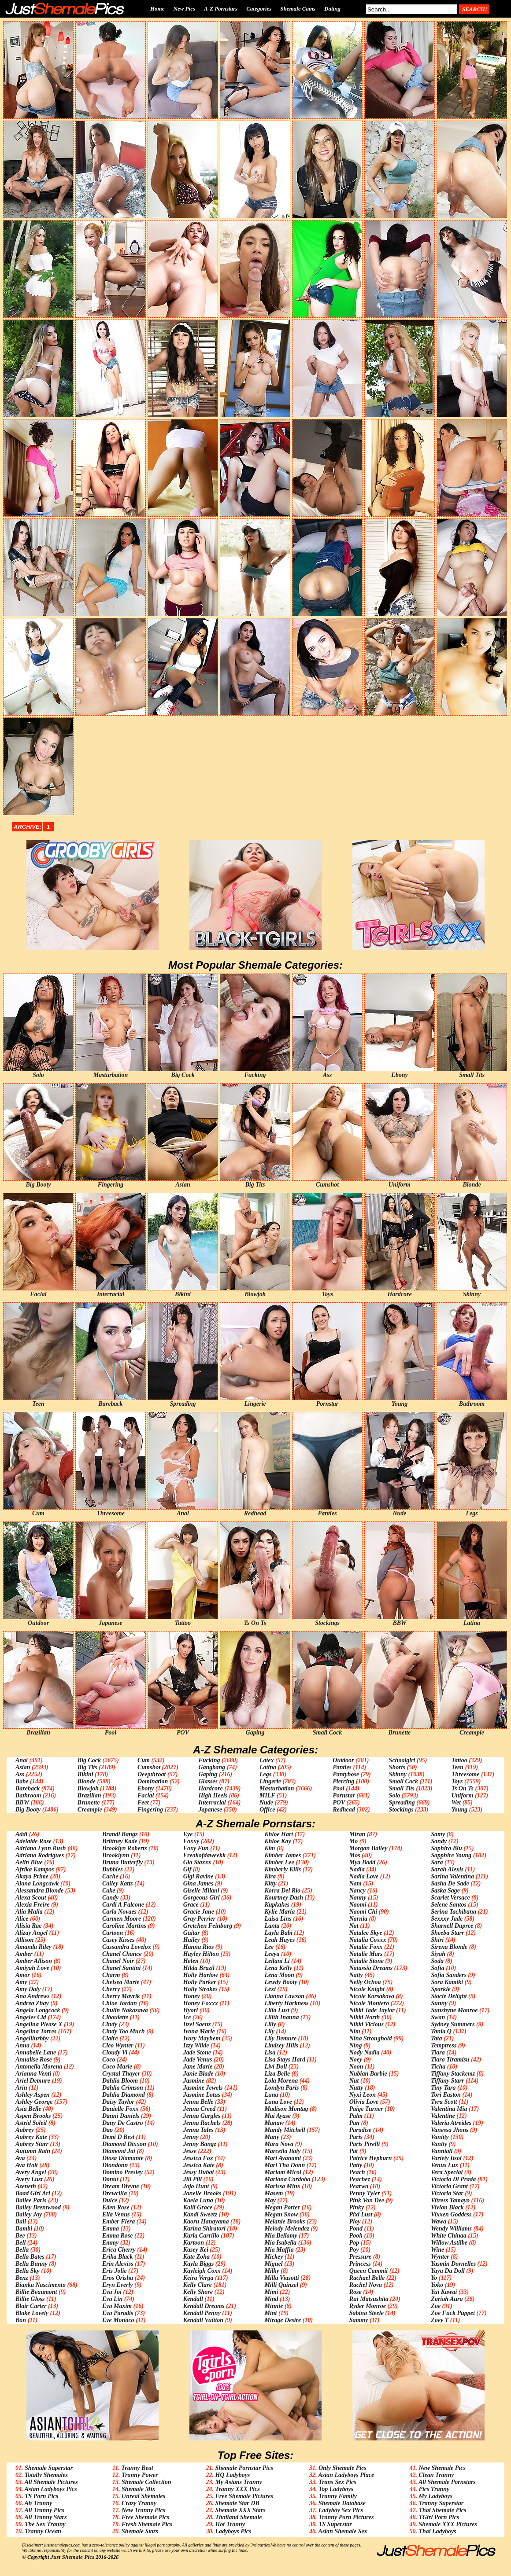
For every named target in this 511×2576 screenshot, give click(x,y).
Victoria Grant (449, 2186)
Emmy (110, 2242)
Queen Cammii (368, 2270)
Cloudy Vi (114, 2052)
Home (157, 8)
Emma (110, 2228)
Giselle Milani (201, 1890)
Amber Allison (33, 1961)
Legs (265, 1774)
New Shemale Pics (442, 2468)
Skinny (398, 1774)
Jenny (191, 2137)
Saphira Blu (446, 1848)
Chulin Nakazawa (125, 2010)
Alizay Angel (31, 1932)
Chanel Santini (121, 1968)
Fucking (209, 1760)
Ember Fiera (118, 2221)
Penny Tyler (364, 2193)
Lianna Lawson (284, 1996)
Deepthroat (151, 1774)
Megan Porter (282, 2207)
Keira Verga (198, 2278)
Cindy (109, 2024)
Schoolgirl (402, 1760)
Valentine (443, 2116)
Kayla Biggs (198, 2263)
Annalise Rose (33, 2059)
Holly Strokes (200, 1989)
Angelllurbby (31, 2038)
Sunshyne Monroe (454, 2010)
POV (339, 1802)
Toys (457, 1781)
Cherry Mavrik (121, 1996)
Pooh (356, 2235)
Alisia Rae (28, 1925)
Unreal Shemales (143, 2496)
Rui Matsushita (369, 2299)
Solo (394, 1795)
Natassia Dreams (371, 1968)
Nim (354, 2031)
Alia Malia (29, 1911)
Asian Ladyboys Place (346, 2475)
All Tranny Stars (45, 2517)
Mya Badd (362, 1862)
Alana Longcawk (37, 1883)
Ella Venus (116, 2214)
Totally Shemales (46, 2475)
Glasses (208, 1781)
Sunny (439, 2003)
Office (267, 1809)
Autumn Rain (32, 2151)
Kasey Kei (195, 2249)
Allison (24, 1940)
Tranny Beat (137, 2468)
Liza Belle (277, 2073)
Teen (457, 1767)
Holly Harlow (200, 1975)
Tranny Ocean (43, 2531)
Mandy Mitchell (284, 2130)
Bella (22, 2249)
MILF (267, 1795)
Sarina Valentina (452, 1876)
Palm (356, 2116)
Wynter (440, 2256)
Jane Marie (198, 2066)
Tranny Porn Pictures (346, 2517)
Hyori (190, 2010)
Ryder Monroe (367, 2306)
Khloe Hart (278, 1834)
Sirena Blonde (449, 1947)
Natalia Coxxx (367, 1940)
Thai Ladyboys (437, 2531)
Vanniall (441, 2151)
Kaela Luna (198, 2200)
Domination (152, 1781)
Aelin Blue (29, 1862)
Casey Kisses (118, 1940)
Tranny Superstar (440, 2503)
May (270, 2200)
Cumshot (148, 1767)
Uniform (463, 1795)
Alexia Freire (32, 1904)
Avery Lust (29, 2179)
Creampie (90, 1809)
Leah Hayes (279, 1940)
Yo (434, 2278)
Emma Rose (117, 2235)
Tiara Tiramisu (450, 2059)
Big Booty (28, 1809)
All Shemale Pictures (51, 2482)
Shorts (397, 1767)
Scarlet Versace (450, 1897)
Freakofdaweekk (204, 1855)
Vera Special (447, 2172)
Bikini (85, 1774)
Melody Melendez (286, 2228)
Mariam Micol (282, 2172)
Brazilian (89, 1795)
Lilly (270, 2024)
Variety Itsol (446, 2158)
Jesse (189, 2151)
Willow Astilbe (449, 2242)
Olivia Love (363, 2101)
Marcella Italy (282, 2151)
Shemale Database (342, 2503)
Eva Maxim (117, 2306)
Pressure (360, 2256)
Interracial (212, 1802)
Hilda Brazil (199, 1968)
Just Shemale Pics (72, 2557)
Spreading (402, 1802)
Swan (438, 2017)
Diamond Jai (118, 2151)
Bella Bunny (31, 2263)
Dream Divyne (120, 2186)
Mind (271, 2299)
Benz (21, 2278)
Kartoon (193, 2242)
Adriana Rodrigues (39, 1855)
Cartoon (112, 1932)
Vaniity (439, 2137)
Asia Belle (28, 2109)
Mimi (271, 2292)
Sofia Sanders (449, 1975)
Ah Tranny (38, 2503)
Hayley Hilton (201, 1954)
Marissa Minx (282, 2186)
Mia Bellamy (280, 2235)
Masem (273, 2193)
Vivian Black (447, 2207)
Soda (437, 1961)
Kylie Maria (279, 1911)
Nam (355, 1883)
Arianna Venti (33, 2073)
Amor (22, 1975)
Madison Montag (286, 2109)
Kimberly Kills (282, 1869)
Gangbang (211, 1767)
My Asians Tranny (238, 2482)
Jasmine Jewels (203, 2087)
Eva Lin (112, 2299)
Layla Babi (278, 1932)
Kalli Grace (198, 2207)
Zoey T (439, 2320)
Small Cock (403, 1781)
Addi (21, 1834)
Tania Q (441, 2031)
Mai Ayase (277, 2116)
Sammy (358, 2320)
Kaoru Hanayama (206, 2221)
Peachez (359, 2179)
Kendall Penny (202, 2313)
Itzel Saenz (197, 2024)
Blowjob (88, 1788)
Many (271, 2137)
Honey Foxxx (200, 2003)
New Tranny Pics (143, 2510)
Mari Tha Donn (284, 2165)
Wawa (438, 2221)
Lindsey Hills (281, 2045)
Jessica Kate (199, 2165)
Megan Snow (281, 2214)
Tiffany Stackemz (453, 2073)
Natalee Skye (365, 1932)
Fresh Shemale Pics (147, 2524)
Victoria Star (447, 2193)
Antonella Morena (38, 2066)
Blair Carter (30, 2306)
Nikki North (364, 2017)
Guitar (191, 1932)
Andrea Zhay (32, 2003)
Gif (187, 1869)
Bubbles (112, 1869)
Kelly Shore (198, 2292)
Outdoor (343, 1760)
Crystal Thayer (121, 2073)
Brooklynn (115, 1855)
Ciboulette (115, 2017)
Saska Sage (445, 1890)
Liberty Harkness (286, 2003)
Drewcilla (114, 2193)
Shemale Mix (139, 2489)
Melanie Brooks (284, 2221)
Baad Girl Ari (32, 2193)
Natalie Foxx (366, 1947)
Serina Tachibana (453, 1911)
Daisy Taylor (118, 2101)
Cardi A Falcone (123, 1904)
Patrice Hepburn (370, 2158)
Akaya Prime (31, 1876)
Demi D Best (118, 2137)
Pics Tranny (433, 2489)
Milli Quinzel (281, 2285)
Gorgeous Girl (201, 1897)
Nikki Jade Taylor (372, 2010)
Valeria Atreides (451, 2123)
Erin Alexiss (117, 2263)
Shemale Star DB (237, 2503)
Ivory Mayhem (201, 2038)
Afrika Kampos (34, 1869)
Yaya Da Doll (447, 2270)
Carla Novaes (119, 1911)
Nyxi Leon (362, 2094)
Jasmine (193, 2080)
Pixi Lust (361, 2214)
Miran (357, 1834)
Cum (143, 1760)
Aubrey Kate (31, 2137)
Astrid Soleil (31, 2123)
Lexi (270, 1989)
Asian (22, 1767)
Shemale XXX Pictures (447, 2524)
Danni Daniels (120, 2116)
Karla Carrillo (201, 2235)
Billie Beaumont (36, 2292)
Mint (270, 2313)
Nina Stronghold (370, 2038)
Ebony (145, 1788)
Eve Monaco (118, 2320)
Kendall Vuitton (203, 2320)
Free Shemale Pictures (244, 2496)
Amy (21, 1982)
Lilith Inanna (281, 2017)
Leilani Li (276, 1961)
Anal (21, 1760)
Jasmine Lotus (201, 2094)
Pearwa (359, 2186)
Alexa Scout (30, 1897)
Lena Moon (279, 1975)
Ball (20, 2221)
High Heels (212, 1795)
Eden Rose (116, 2207)
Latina (267, 1767)
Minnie (273, 2306)
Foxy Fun (196, 1848)
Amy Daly (28, 1989)
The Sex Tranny (45, 2524)
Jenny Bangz (199, 2144)
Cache (110, 1876)
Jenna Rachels (202, 2123)
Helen (191, 1961)
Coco (108, 2059)
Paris (356, 2137)
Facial (145, 1795)
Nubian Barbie (368, 2073)
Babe (22, 1781)
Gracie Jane (198, 1911)
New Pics (184, 8)
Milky (271, 2270)
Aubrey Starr (31, 2144)
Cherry (111, 1989)
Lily (269, 2031)
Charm (111, 1975)
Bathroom (28, 1795)
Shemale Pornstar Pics (244, 2468)
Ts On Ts (463, 1788)
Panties (342, 1767)
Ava (20, 2158)
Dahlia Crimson (122, 2087)
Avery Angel (30, 2172)
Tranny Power (140, 2475)
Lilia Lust (276, 2010)
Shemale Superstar (49, 2468)
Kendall (193, 2299)
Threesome (466, 1774)
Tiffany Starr (447, 2080)
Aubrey (24, 2130)
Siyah (438, 1954)
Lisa (269, 2052)
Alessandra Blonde (39, 1890)
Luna (271, 2094)
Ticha (438, 2066)
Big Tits (87, 1767)
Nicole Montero (369, 2003)
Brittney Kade (119, 1841)
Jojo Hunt (196, 2186)
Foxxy (191, 1841)
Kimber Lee (279, 1862)
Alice (22, 1918)
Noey (356, 2059)
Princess (360, 2263)
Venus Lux (444, 2165)
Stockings (401, 1809)
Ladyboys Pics (233, 2531)
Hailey (191, 1940)
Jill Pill (192, 2179)
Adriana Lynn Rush (40, 1848)
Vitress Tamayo (450, 2200)
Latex (266, 1760)
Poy (354, 2249)
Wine (437, 2249)
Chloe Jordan (119, 2003)
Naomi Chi (363, 1911)
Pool (338, 1788)
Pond (356, 2228)
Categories (258, 8)
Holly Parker (199, 1982)
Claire (110, 2038)
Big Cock (89, 1760)
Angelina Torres (35, 2031)
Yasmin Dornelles (453, 2263)
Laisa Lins (277, 1918)
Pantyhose (346, 1774)
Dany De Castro (122, 2123)
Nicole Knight (367, 1989)
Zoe (436, 2306)
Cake (108, 1890)
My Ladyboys (435, 2496)
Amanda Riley (33, 1947)
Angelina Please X (39, 2024)
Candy (110, 1897)
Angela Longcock (37, 2010)
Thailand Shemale (238, 2517)
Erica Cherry (119, 2249)
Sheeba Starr (447, 1932)
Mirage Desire (282, 2320)
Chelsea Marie (120, 1982)
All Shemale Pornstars (447, 2482)
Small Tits (402, 1788)
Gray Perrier (199, 1918)
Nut (354, 2080)
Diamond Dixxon (124, 2144)
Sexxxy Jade (447, 1918)
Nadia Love (363, 1876)
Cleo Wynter (117, 2045)
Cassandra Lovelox (126, 1947)
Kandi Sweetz (200, 2214)
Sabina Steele (366, 2313)
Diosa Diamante (123, 2158)
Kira (270, 1876)
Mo (353, 1841)
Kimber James (282, 1855)
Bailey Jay (28, 2214)
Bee (20, 2235)
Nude (266, 1802)
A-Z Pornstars (220, 8)
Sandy (439, 1841)
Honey (191, 1996)
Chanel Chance (122, 1954)
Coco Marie (117, 2066)
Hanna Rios (198, 1947)
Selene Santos (449, 1904)
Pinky (356, 2207)
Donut (110, 2179)
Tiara (437, 2052)
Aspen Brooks (33, 2116)
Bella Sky (27, 2270)
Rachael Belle (367, 2278)
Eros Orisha (117, 2278)
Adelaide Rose (33, 1841)
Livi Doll (275, 2066)
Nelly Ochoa (365, 1982)
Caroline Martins (124, 1925)
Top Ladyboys (335, 2489)
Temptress (443, 2045)
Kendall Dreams (204, 2306)
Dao (107, 2130)
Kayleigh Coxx (202, 2270)
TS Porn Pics (41, 2496)
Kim (269, 1848)
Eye (188, 1834)
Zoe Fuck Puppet (453, 2313)
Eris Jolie (114, 2270)
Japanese (210, 1809)
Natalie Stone (366, 1961)
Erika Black (117, 2256)
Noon (356, 2066)
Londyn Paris (281, 2087)
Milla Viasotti (281, 2278)
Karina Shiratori (204, 2228)
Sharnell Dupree (452, 1925)
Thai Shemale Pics (442, 2510)
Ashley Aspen (32, 2094)
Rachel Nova (365, 2285)
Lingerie (270, 1781)
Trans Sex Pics (337, 2482)
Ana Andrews (32, 1996)
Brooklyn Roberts (124, 1848)
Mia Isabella (280, 2242)
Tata (436, 2038)
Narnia (358, 1918)
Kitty (270, 1883)
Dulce (109, 2200)
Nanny (358, 1897)
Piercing (343, 1781)
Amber (24, 1954)
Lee (269, 1947)
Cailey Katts (117, 1883)
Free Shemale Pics (145, 2517)
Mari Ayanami (282, 2158)
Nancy (357, 1890)
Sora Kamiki (447, 1982)
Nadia (357, 1869)
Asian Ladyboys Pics (50, 2489)
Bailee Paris (30, 2200)
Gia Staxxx (197, 1862)
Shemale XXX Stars (240, 2510)
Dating (332, 8)
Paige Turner (366, 2109)
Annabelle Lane (35, 2052)
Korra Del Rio (282, 1890)
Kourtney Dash (283, 1897)
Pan (354, 2123)
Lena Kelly (278, 1968)
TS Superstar (335, 2524)
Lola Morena (281, 2080)
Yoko (437, 2285)
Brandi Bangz (120, 1834)
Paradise (360, 2130)
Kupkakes (276, 1904)
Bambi (23, 2228)
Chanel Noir (118, 1961)
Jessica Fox (198, 2158)
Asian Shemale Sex (342, 2531)
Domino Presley (122, 2172)
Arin (21, 2087)
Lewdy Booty (280, 1982)
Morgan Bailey (368, 1848)
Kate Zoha (196, 2256)
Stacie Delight (449, 1996)
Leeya (271, 1954)
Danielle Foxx (120, 2109)
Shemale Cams (297, 8)
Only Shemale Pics (342, 2468)
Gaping (207, 1774)
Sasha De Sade (450, 1883)
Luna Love (278, 2101)
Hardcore (210, 1788)
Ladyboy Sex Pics (340, 2510)
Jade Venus (197, 2059)
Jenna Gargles (201, 2116)
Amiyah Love (32, 1968)
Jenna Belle (198, 2101)
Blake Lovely (31, 2313)
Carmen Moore (121, 1918)
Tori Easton (446, 2094)
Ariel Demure (32, 2080)
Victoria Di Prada (453, 2179)
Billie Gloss (30, 2299)
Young (460, 1809)
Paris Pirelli (364, 2144)
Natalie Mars (366, 1954)
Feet (143, 1802)
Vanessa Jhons (449, 2130)
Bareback (27, 1788)
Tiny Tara (443, 2087)
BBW (22, 1802)
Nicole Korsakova (371, 1996)
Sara (437, 1862)
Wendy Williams (451, 2228)
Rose (355, 2292)
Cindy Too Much (123, 2031)
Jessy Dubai (198, 2172)
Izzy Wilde (196, 2045)
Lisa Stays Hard (284, 2059)
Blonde (87, 1781)
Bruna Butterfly (122, 1862)
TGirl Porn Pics (438, 2517)
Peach (357, 2172)
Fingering (150, 1809)
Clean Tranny (436, 2475)
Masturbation (276, 1788)
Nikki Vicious (366, 2024)
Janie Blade (198, 2073)
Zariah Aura (447, 2299)
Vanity (439, 2144)
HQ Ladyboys (232, 2475)
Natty (356, 1975)
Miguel (273, 2263)
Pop (354, 2242)
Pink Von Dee (366, 2200)
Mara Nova (278, 2144)
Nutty (356, 2087)
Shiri (437, 1940)
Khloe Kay (277, 1841)
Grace (191, 1904)
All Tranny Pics (44, 2510)
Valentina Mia (449, 2109)
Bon (20, 2320)
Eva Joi (112, 2292)
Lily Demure (280, 2038)
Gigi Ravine (198, 1876)
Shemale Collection (146, 2482)
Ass (19, 1774)
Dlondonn (115, 2165)
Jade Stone (197, 2052)
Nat (354, 1925)
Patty (356, 2165)
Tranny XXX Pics (237, 2489)
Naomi (358, 1904)
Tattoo (459, 1760)
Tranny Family (337, 2496)
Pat (353, 2151)
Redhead (344, 1809)
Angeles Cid (30, 2017)
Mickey (273, 2256)
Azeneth (25, 2186)
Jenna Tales (198, 2130)
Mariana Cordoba (287, 2179)
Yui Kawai (444, 2292)
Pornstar (344, 1795)
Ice (187, 2017)
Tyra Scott (444, 2101)
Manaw (274, 2123)
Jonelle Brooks (202, 2193)
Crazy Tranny (139, 2503)
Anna (22, 2045)
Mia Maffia (278, 2249)
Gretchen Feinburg (208, 1925)
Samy (438, 1834)
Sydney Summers (452, 2024)
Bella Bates (29, 2256)
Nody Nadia (364, 2052)
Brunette (89, 1802)
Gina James (198, 1883)
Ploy (355, 2221)
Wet (456, 1802)
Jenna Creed (199, 2109)
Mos (354, 1855)
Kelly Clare (197, 2285)
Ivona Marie (199, 2031)
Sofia (437, 1968)
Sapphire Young (451, 1855)
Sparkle (440, 1989)
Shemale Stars (140, 2531)
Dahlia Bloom (120, 2080)
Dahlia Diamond (123, 2094)
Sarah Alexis (447, 1869)
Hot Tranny (230, 2524)
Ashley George (33, 2101)
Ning (355, 2045)
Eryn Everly (117, 2285)
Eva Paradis (117, 2313)
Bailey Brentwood (38, 2207)
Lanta (271, 1925)
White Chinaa (449, 2235)
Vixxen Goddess (451, 2214)
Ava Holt (26, 2165)
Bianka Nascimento (40, 2285)
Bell (20, 2242)
